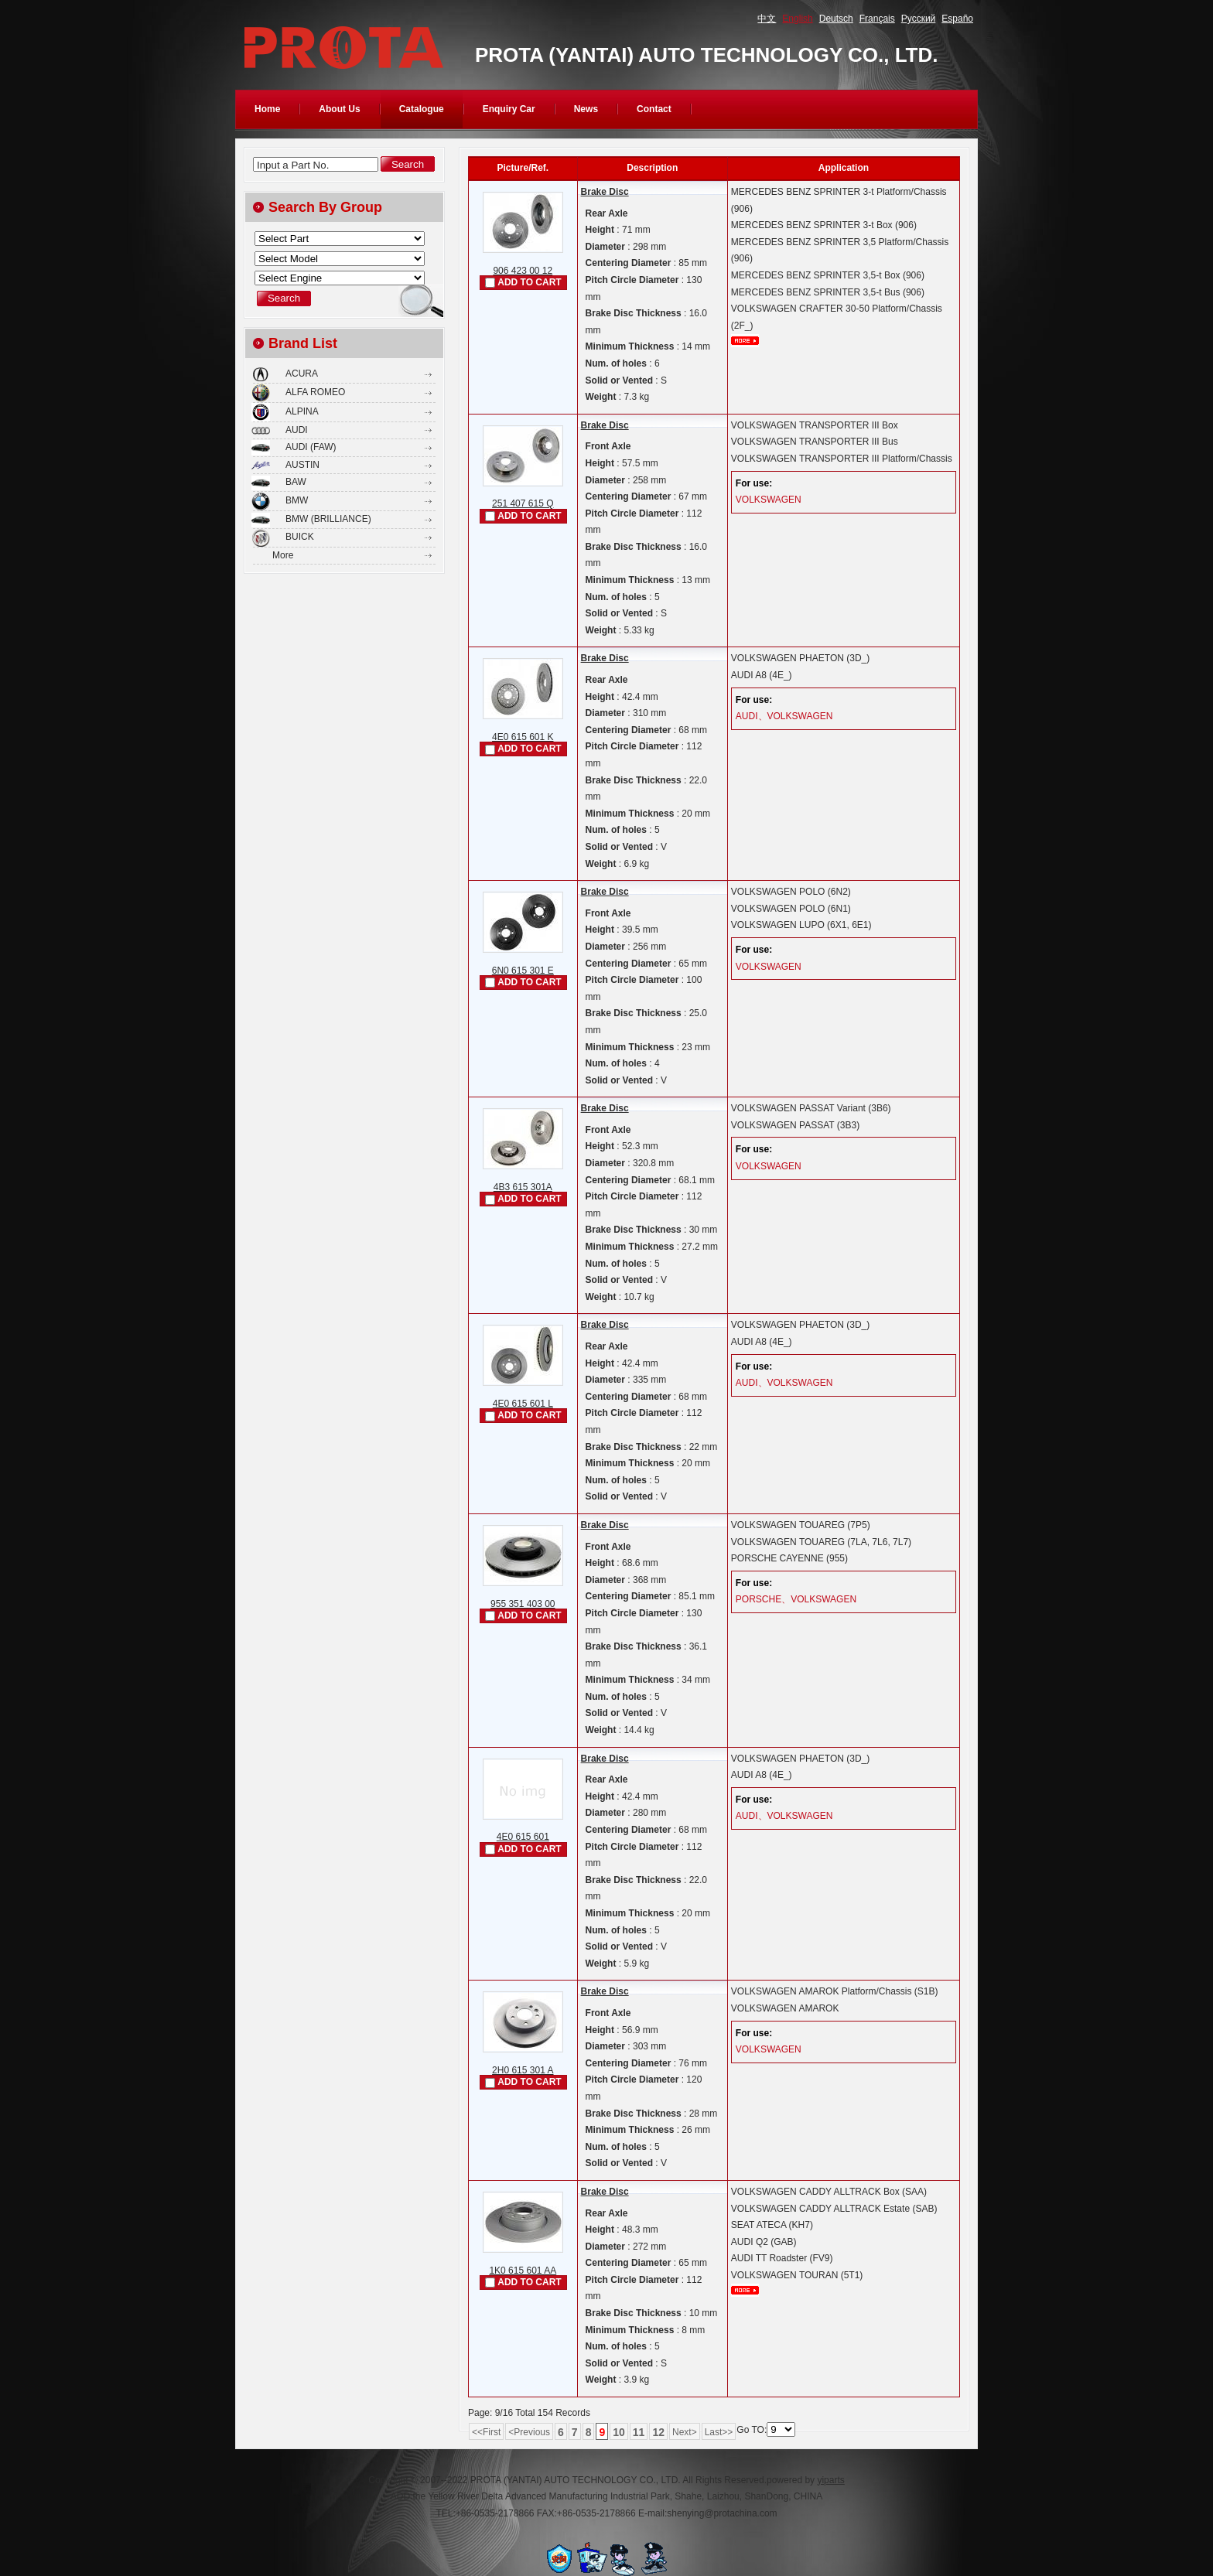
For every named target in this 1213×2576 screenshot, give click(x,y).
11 (639, 2432)
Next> (684, 2432)
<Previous (529, 2432)
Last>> (719, 2432)
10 (619, 2432)
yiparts (830, 2480)
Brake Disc (605, 191)
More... (745, 340)
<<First (486, 2432)
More (282, 555)
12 (658, 2432)
